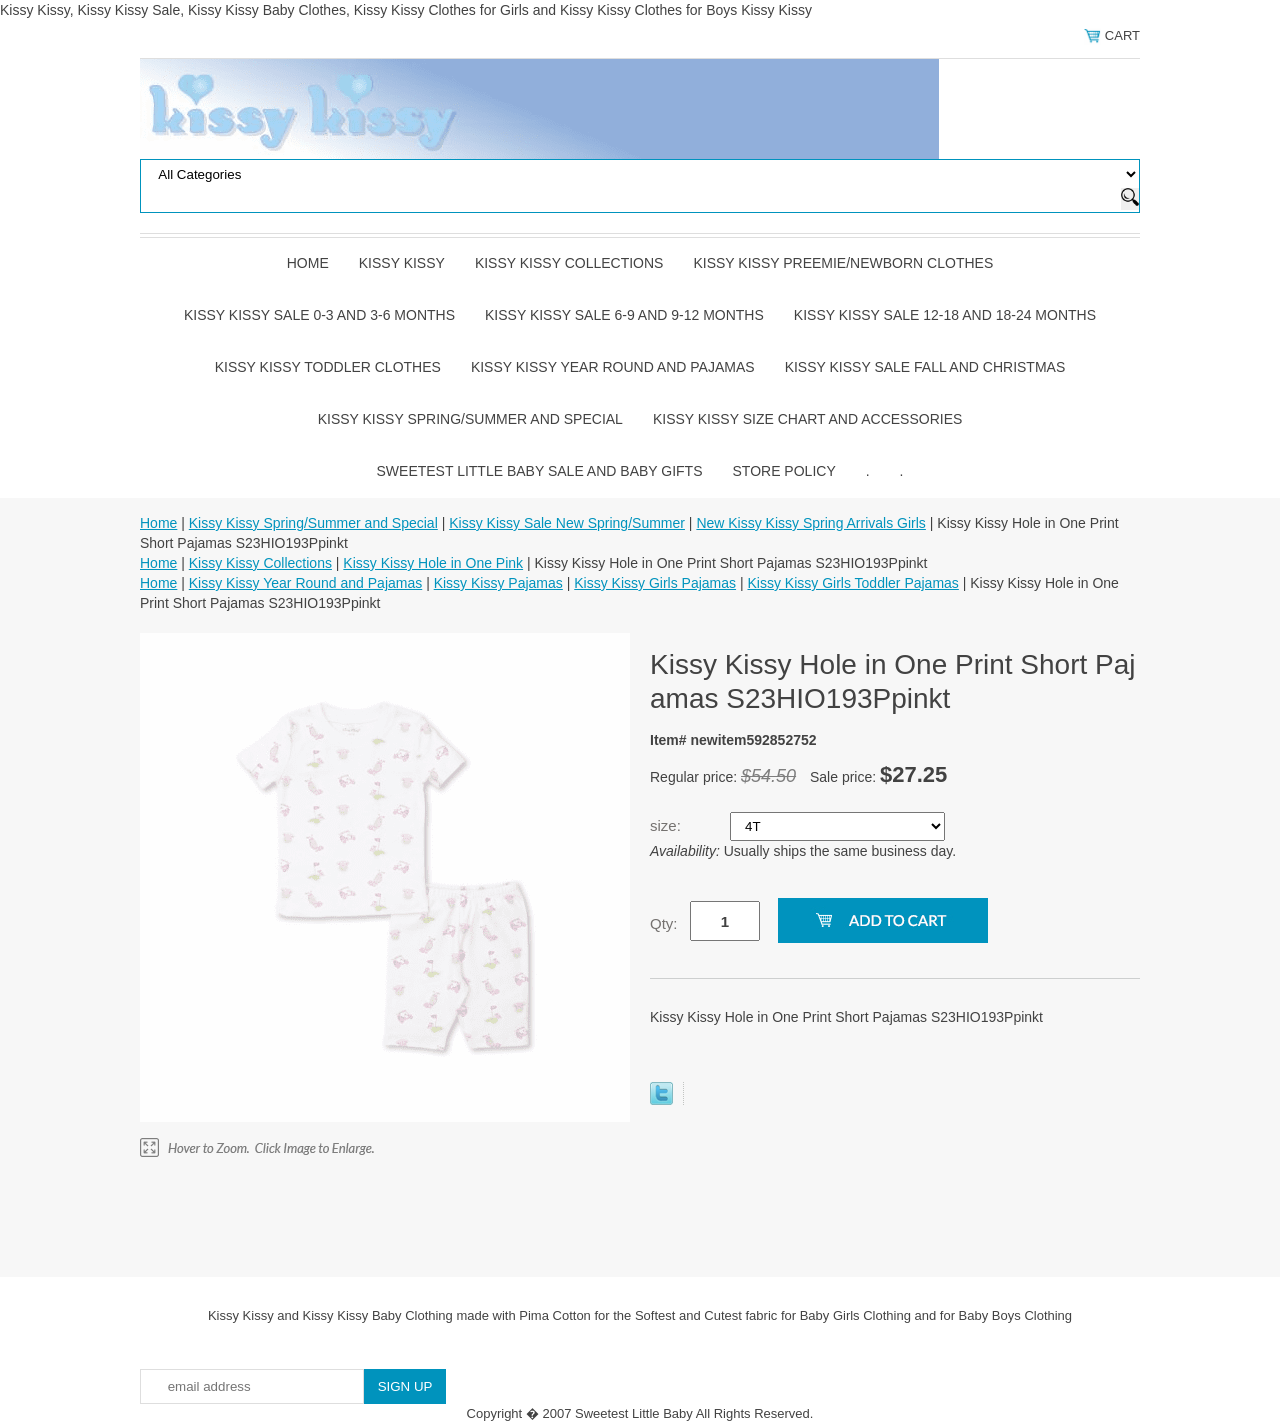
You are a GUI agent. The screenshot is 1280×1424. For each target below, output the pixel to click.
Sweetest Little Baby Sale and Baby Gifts (540, 471)
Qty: (664, 923)
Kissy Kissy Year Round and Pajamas (613, 367)
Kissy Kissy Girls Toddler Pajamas (852, 583)
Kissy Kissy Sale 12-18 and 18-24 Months (945, 315)
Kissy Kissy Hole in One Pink (433, 563)
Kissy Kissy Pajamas (498, 583)
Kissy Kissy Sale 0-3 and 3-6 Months (319, 315)
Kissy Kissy (402, 263)
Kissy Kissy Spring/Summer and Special (470, 419)
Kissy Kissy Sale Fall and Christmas (925, 367)
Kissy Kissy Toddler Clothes (328, 367)
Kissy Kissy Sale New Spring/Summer (567, 523)
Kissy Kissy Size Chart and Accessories (807, 419)
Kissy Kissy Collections (569, 263)
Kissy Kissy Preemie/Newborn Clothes (843, 263)
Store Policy (784, 471)
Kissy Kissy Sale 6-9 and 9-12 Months (624, 315)
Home (308, 263)
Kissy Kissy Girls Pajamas (655, 583)
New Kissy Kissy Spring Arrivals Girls (811, 523)
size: (667, 825)
